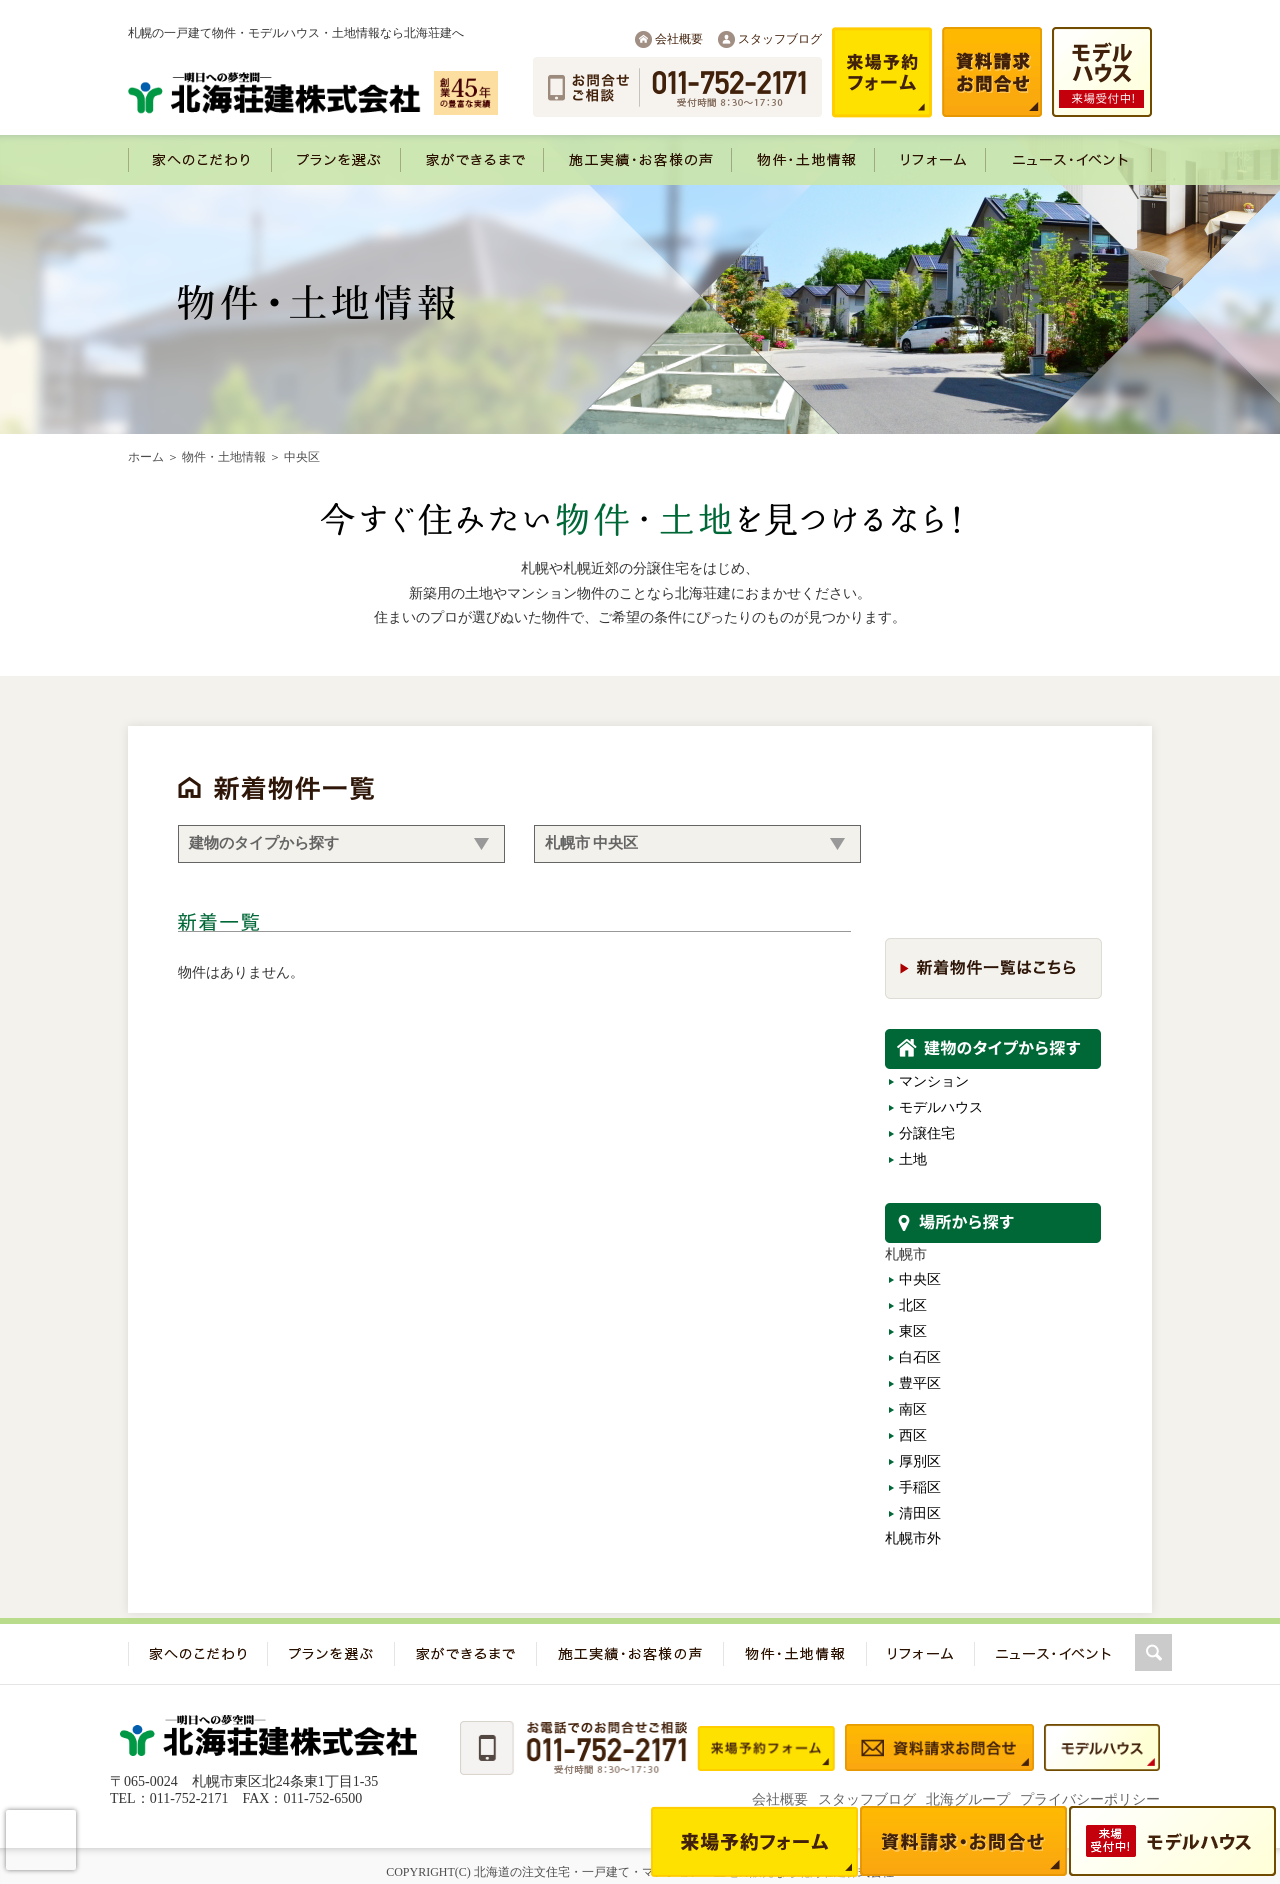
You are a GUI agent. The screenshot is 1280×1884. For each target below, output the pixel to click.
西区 (913, 1435)
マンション (934, 1081)
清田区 (920, 1513)
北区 (913, 1305)
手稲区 (920, 1487)
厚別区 (920, 1461)
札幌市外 (913, 1538)
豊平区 (920, 1383)
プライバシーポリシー (1090, 1799)
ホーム (146, 457)
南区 (913, 1409)
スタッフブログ (780, 39)
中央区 (920, 1279)
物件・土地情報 (224, 457)
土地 (913, 1159)
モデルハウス (941, 1107)
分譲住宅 (927, 1133)
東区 (913, 1331)
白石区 (920, 1357)
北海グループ (968, 1799)
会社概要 (679, 39)
